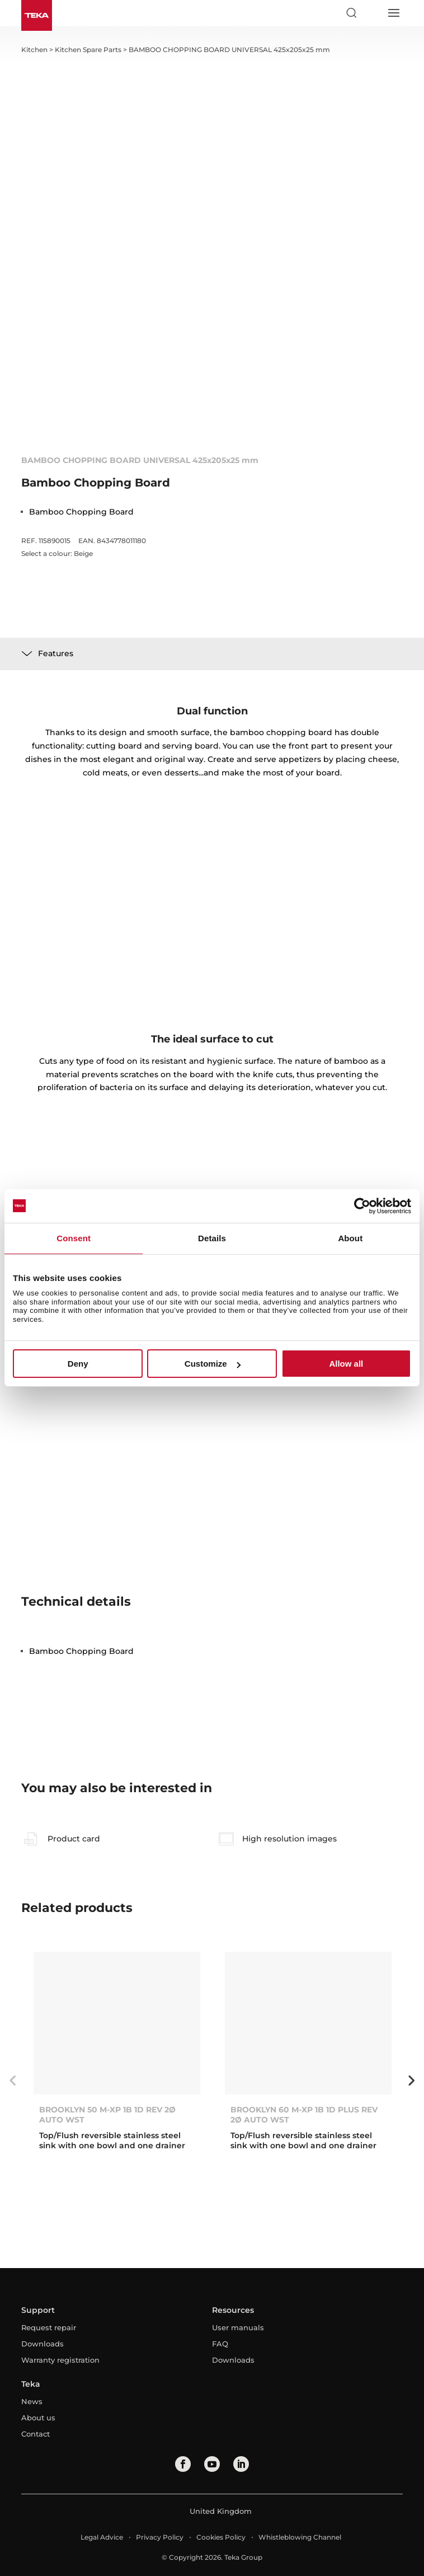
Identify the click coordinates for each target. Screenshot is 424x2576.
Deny (78, 1363)
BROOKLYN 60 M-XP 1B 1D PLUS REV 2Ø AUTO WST (304, 2115)
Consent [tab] (73, 1238)
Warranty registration (60, 2359)
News (32, 2401)
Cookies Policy (221, 2537)
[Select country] (372, 13)
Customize (213, 1363)
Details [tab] (212, 1238)
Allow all (346, 1363)
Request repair (48, 2327)
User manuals (238, 2327)
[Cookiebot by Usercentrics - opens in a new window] (362, 1206)
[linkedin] (241, 2464)
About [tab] (350, 1238)
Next (411, 2080)
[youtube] (212, 2464)
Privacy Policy (159, 2537)
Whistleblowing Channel (299, 2537)
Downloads (42, 2343)
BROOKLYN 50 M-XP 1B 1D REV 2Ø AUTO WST (107, 2115)
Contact (35, 2433)
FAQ (220, 2343)
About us (38, 2417)
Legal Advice (102, 2537)
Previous (12, 2080)
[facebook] (183, 2464)
